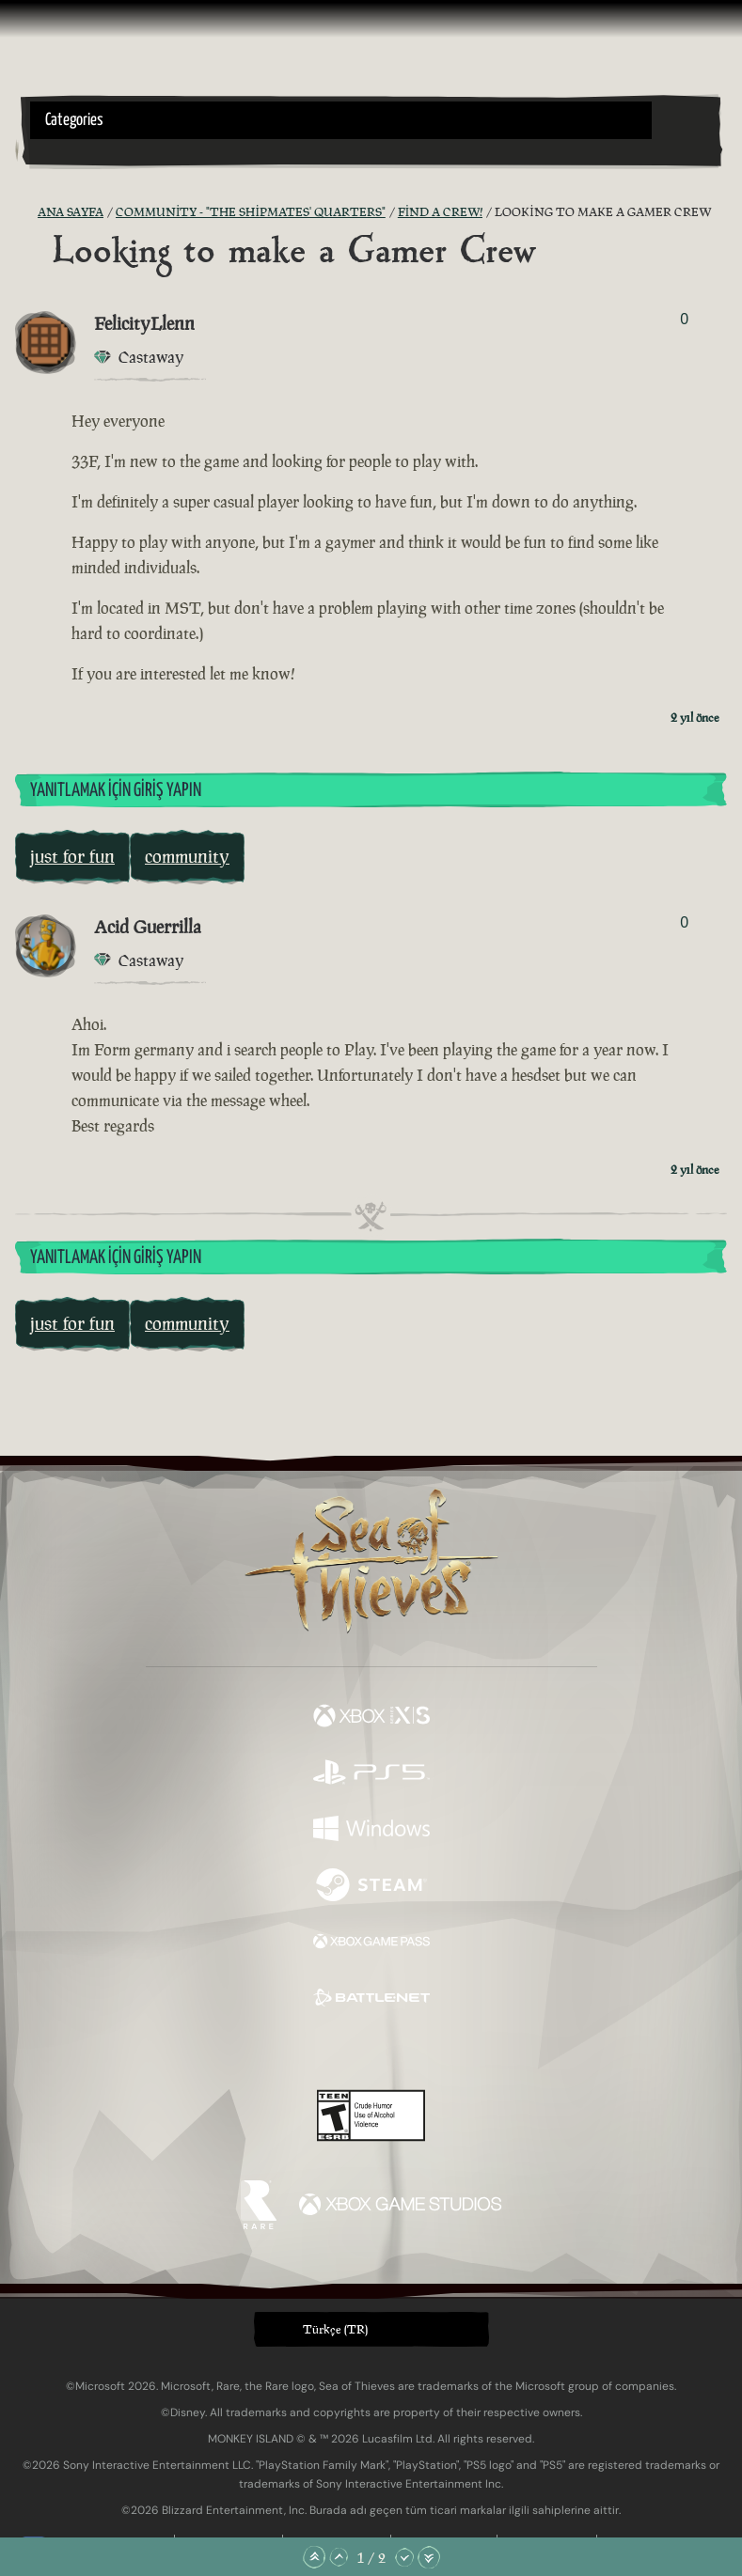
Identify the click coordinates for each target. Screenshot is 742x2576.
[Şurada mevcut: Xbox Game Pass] (371, 1943)
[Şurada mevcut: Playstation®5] (371, 1774)
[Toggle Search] (56, 150)
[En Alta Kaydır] (429, 2557)
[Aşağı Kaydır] (404, 2557)
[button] (341, 120)
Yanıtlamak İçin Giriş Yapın (115, 791)
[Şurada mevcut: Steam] (371, 1887)
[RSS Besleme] (26, 212)
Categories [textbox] (74, 120)
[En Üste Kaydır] (314, 2557)
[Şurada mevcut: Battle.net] (371, 2000)
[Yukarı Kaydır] (338, 2557)
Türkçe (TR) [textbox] (335, 2329)
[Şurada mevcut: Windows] (371, 1830)
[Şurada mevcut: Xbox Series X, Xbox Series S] (371, 1718)
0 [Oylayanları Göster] (684, 319)
